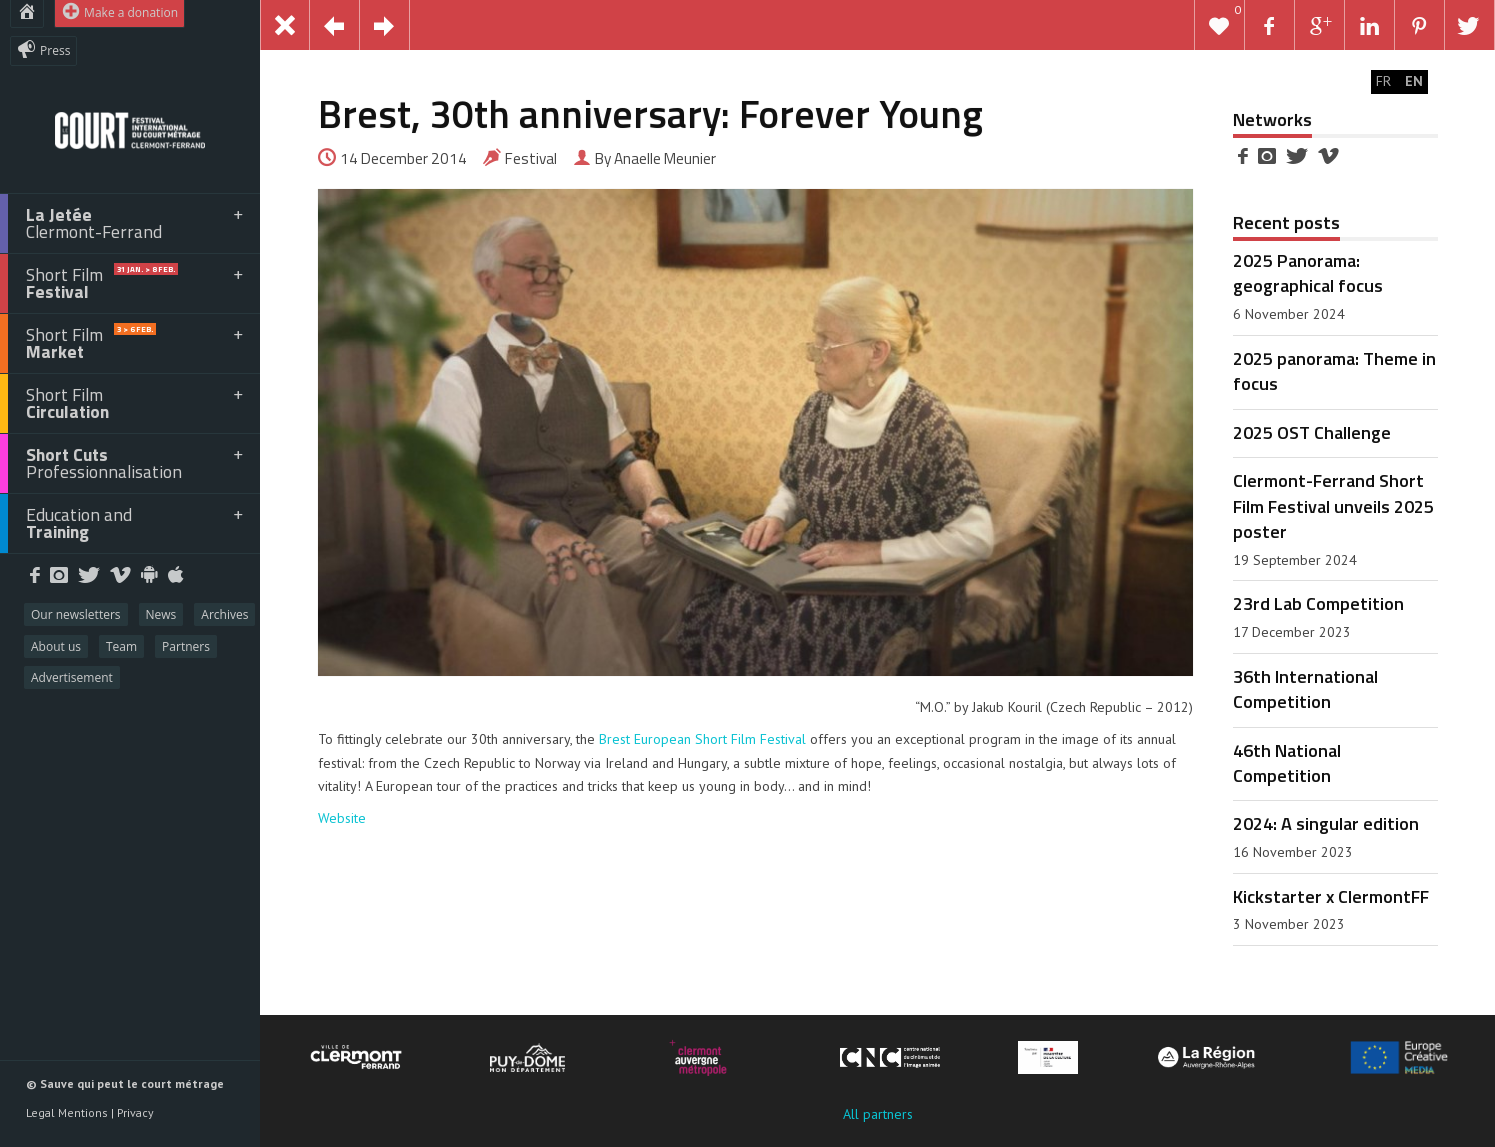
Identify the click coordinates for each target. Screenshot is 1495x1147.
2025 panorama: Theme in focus (1334, 370)
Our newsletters (76, 614)
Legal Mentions (67, 1112)
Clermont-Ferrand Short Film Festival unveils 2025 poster (1333, 505)
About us (56, 646)
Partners (186, 646)
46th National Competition (1287, 762)
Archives (224, 614)
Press (43, 49)
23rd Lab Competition (1318, 603)
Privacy (135, 1112)
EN (1414, 81)
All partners (878, 1114)
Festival (531, 158)
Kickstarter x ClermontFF (1331, 896)
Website (342, 818)
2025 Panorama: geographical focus (1308, 272)
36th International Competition (1305, 688)
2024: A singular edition (1326, 823)
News (161, 614)
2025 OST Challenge (1312, 432)
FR (1383, 81)
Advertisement (72, 677)
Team (121, 646)
